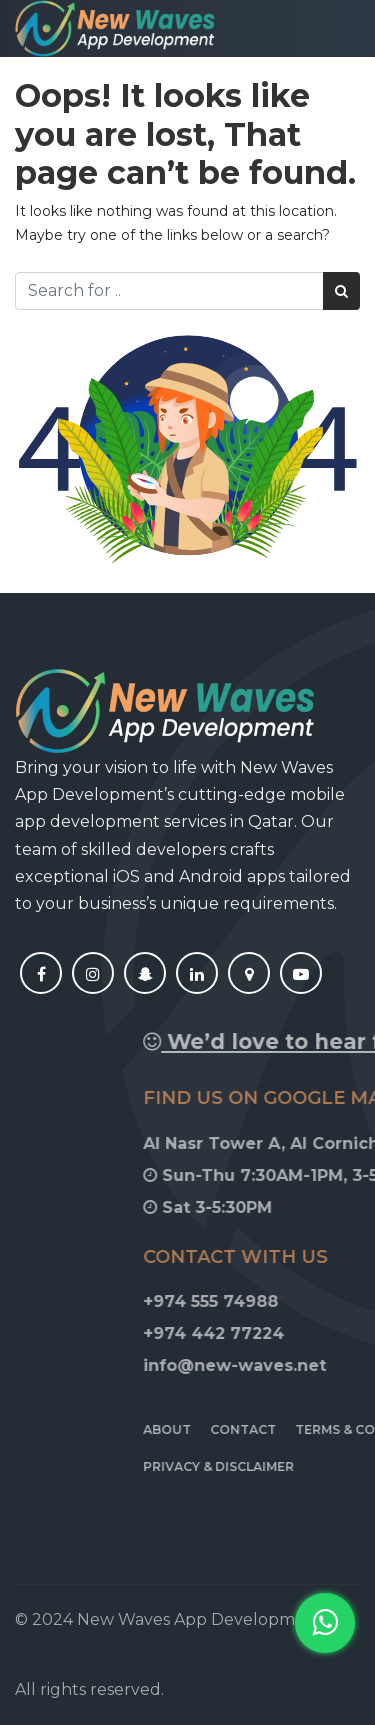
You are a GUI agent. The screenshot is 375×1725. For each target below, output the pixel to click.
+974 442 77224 (280, 1333)
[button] (325, 1623)
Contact (310, 1429)
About (234, 1429)
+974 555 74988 (277, 1301)
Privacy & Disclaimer (285, 1466)
